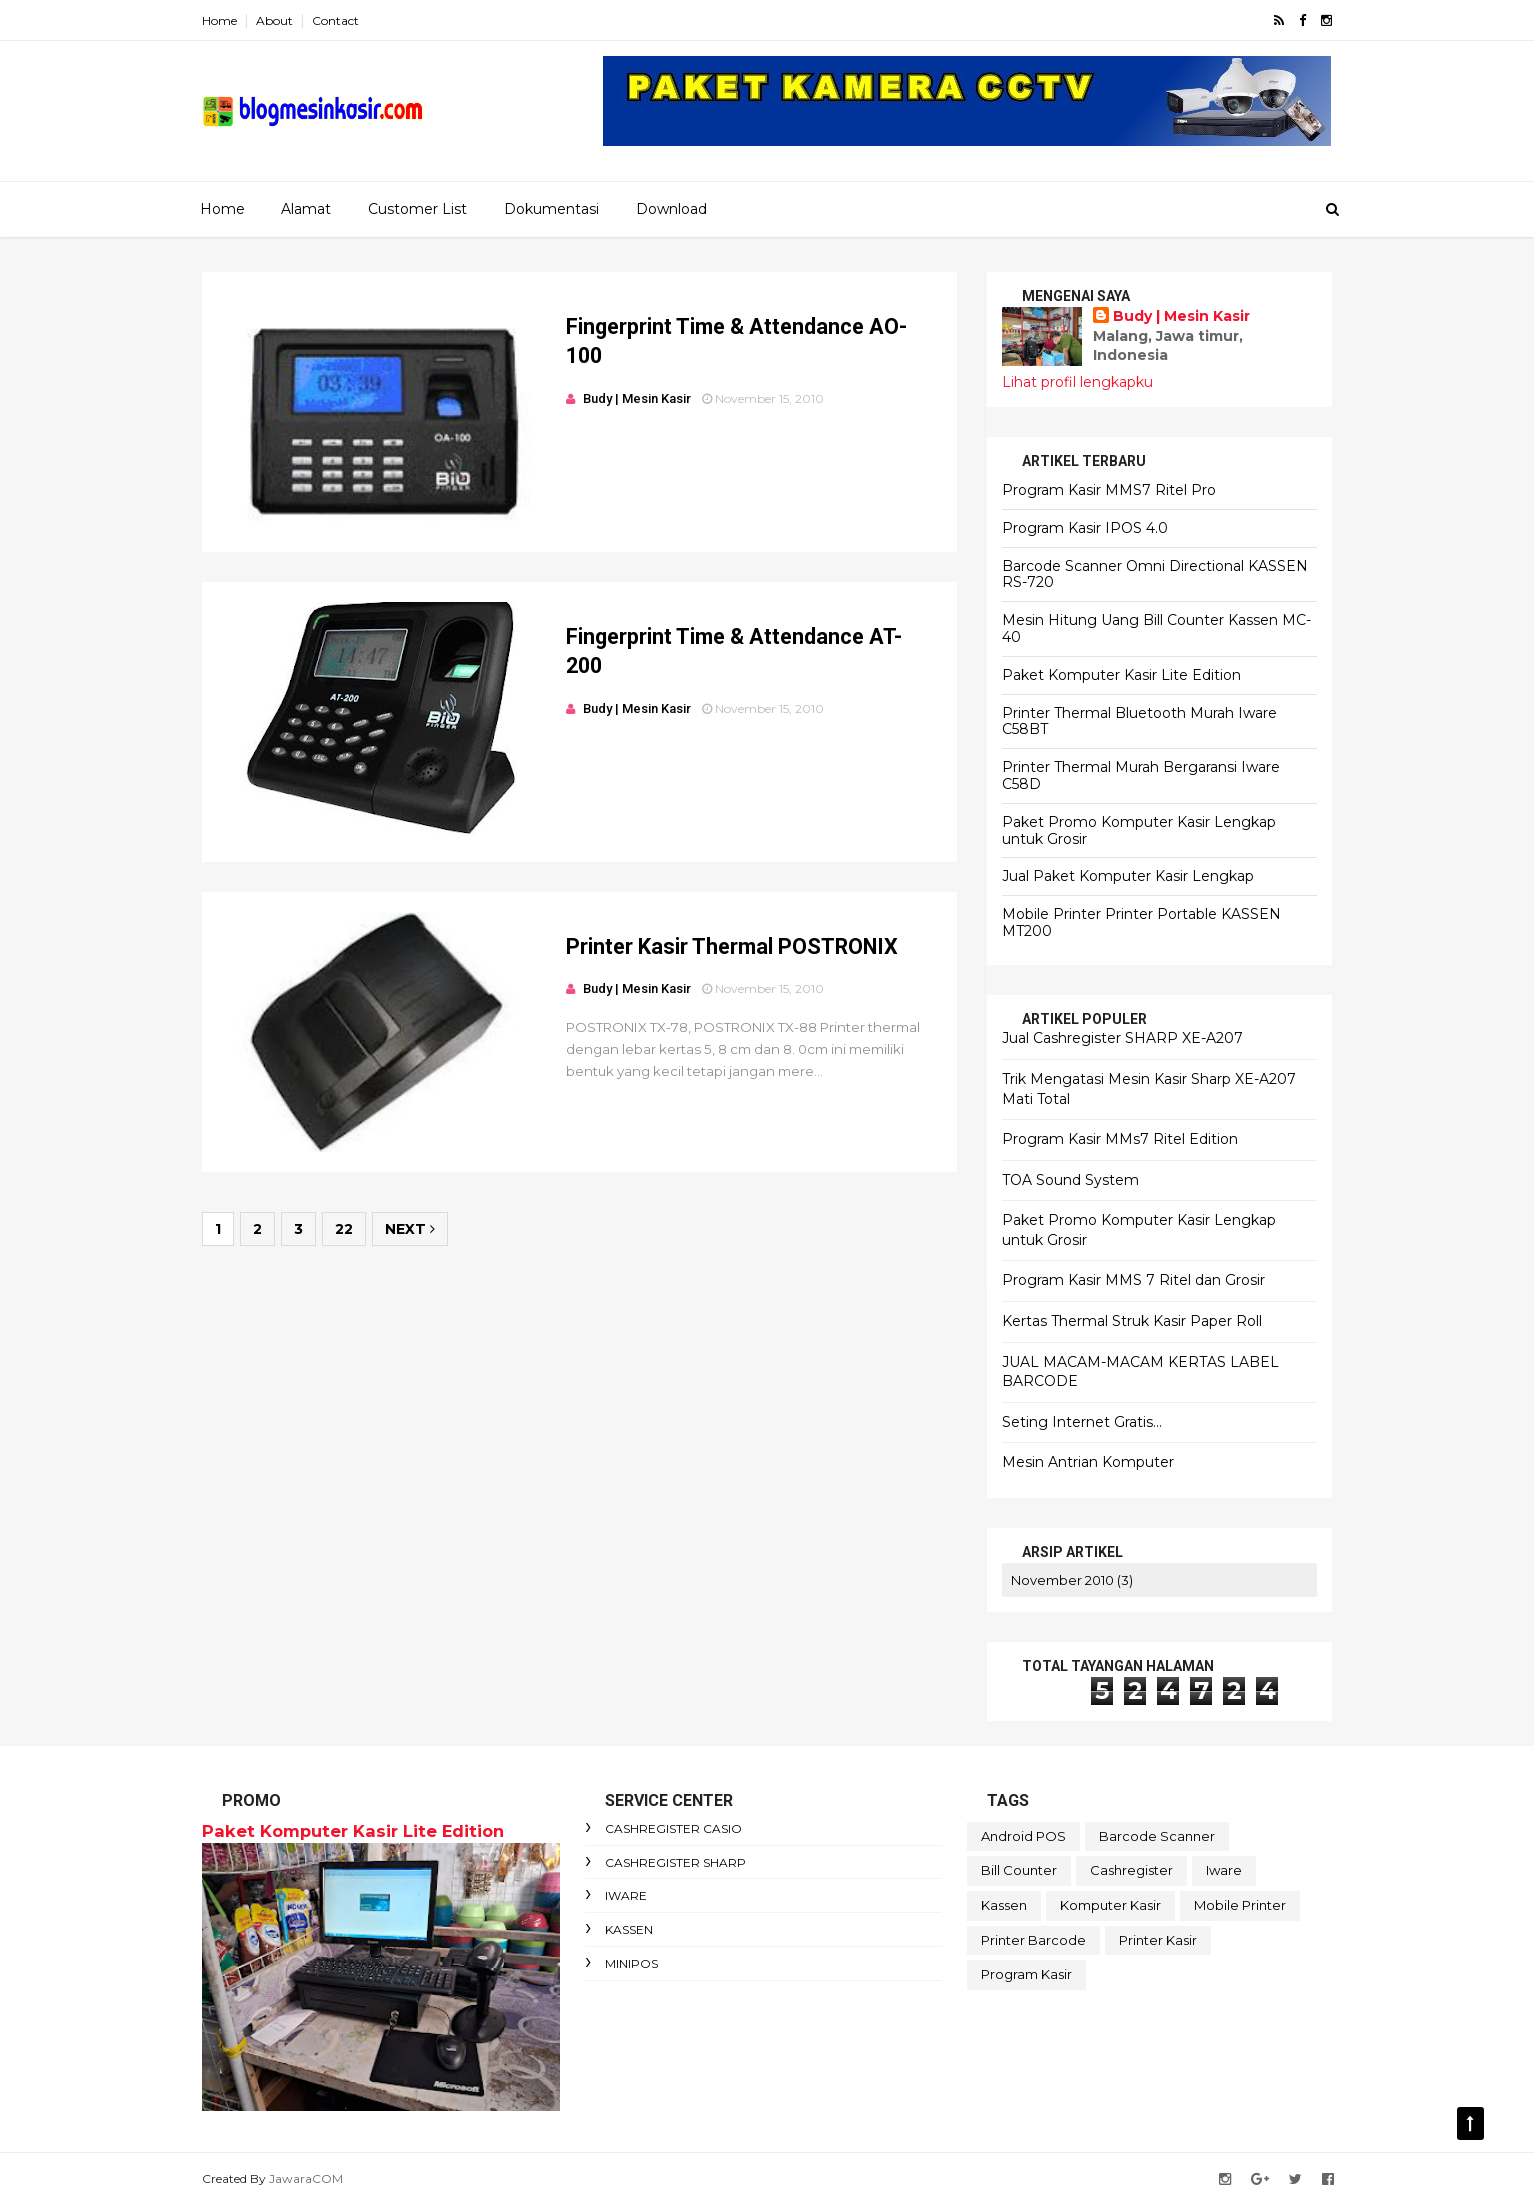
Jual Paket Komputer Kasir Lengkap (1128, 876)
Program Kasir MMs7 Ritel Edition (1120, 1139)
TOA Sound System (1070, 1180)
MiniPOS (631, 1963)
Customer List (417, 209)
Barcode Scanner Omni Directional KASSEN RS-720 (1155, 574)
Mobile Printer (1240, 1905)
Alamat (306, 209)
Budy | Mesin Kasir (1181, 316)
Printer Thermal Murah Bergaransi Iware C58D (1141, 775)
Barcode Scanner (1157, 1836)
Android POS (1023, 1836)
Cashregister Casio (673, 1828)
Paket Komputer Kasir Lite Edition (1121, 675)
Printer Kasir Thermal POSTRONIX (732, 946)
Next (410, 1229)
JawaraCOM (306, 2178)
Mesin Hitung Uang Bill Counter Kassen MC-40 (1156, 628)
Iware (626, 1895)
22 (344, 1229)
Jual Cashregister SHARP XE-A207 (1122, 1038)
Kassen (629, 1929)
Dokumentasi (551, 209)
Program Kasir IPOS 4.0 (1085, 528)
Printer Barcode (1033, 1940)
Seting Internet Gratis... (1082, 1422)
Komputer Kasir (1110, 1905)
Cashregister (1131, 1870)
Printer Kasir (1158, 1940)
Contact (335, 20)
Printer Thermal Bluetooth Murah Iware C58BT (1139, 721)
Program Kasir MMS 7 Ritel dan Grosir (1133, 1280)
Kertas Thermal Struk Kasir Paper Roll (1132, 1321)
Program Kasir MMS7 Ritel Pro (1109, 490)
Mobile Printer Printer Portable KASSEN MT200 (1141, 922)
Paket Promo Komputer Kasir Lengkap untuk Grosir (1139, 830)
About (274, 20)
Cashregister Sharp (675, 1862)
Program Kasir (1026, 1974)
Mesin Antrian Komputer (1088, 1462)
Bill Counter (1019, 1870)
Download (671, 209)
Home (219, 20)
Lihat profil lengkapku (1077, 382)
